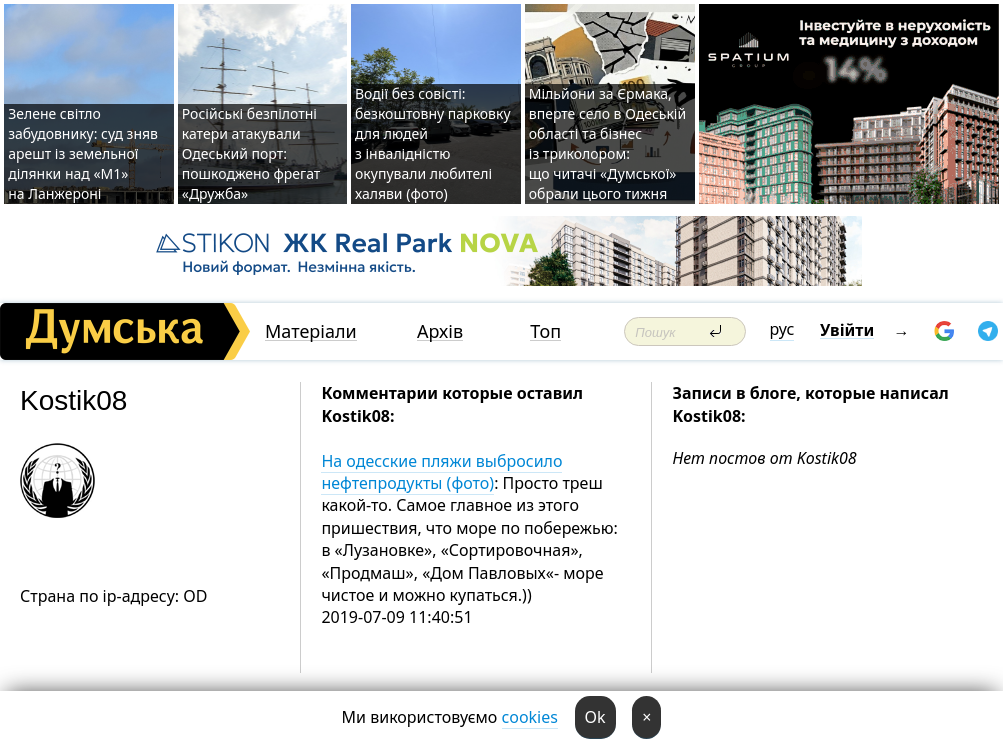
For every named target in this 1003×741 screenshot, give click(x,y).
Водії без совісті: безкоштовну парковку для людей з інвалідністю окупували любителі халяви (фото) (433, 143)
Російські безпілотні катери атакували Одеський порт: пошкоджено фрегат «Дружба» (251, 153)
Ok (595, 717)
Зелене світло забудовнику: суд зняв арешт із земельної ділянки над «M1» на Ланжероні (83, 153)
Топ (545, 331)
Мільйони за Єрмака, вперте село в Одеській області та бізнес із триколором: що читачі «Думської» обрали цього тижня (607, 143)
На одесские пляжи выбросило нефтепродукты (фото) (441, 472)
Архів (440, 331)
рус (782, 329)
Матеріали (311, 331)
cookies (530, 717)
